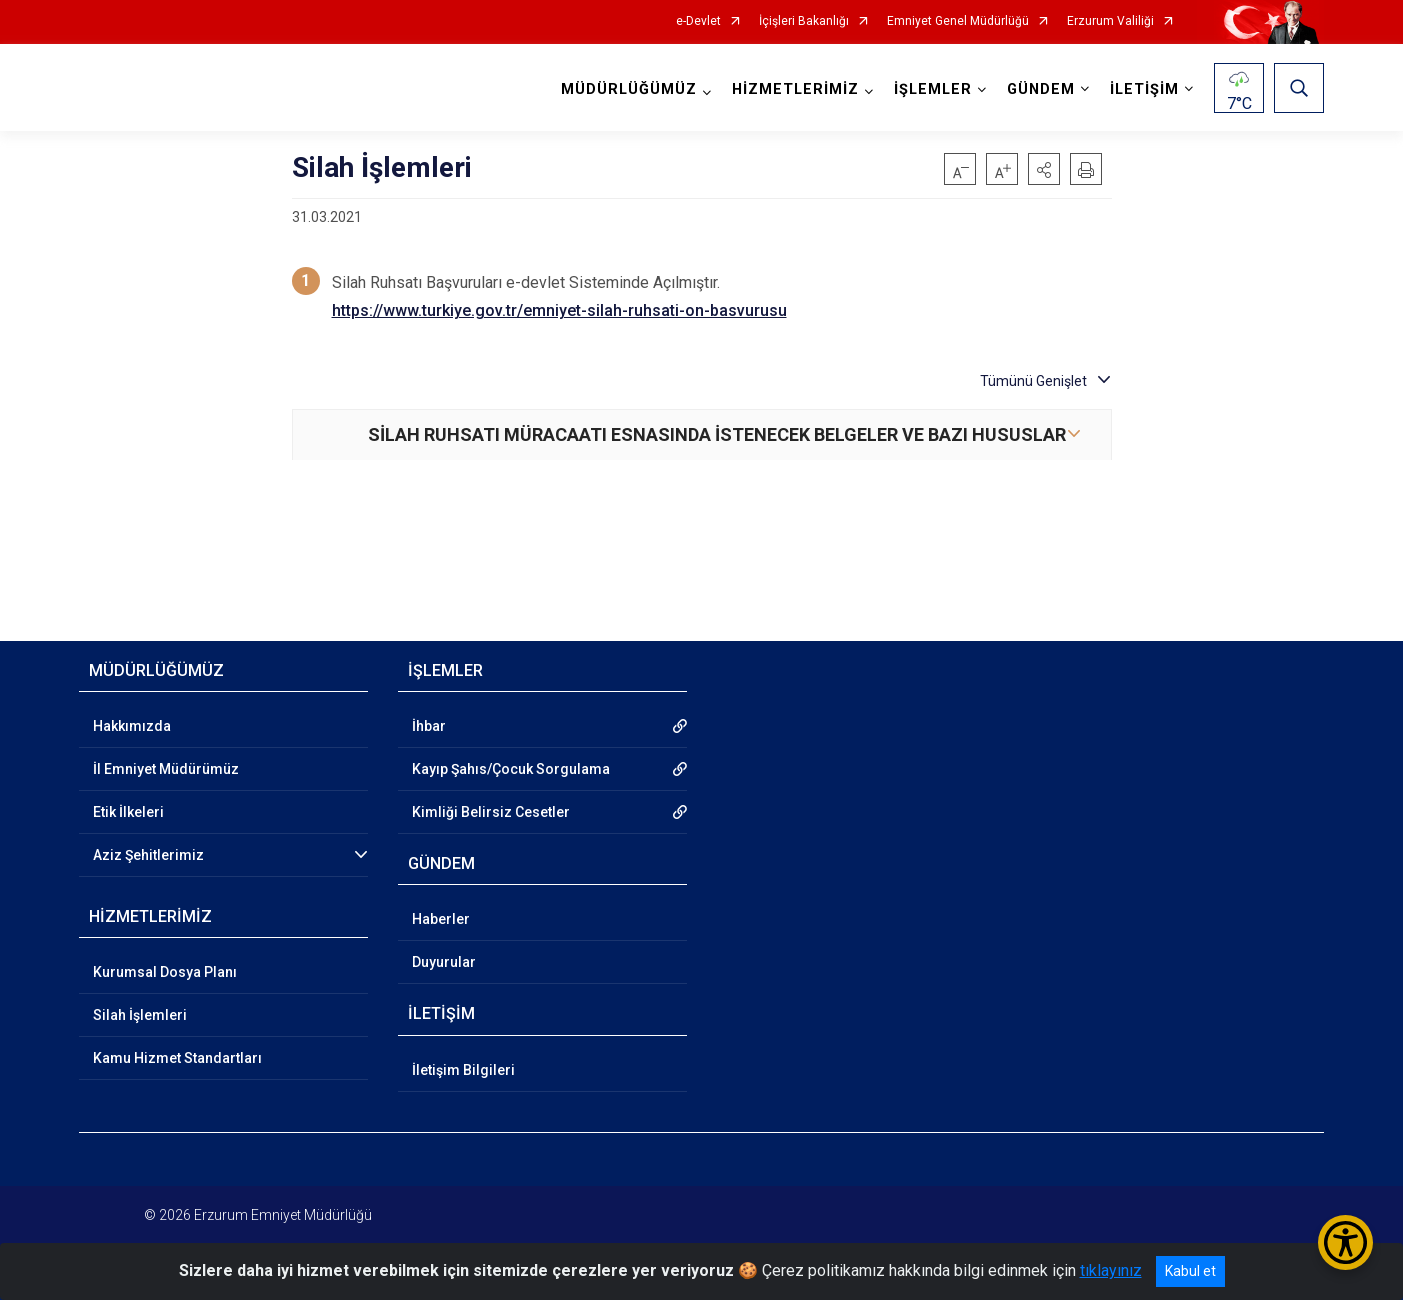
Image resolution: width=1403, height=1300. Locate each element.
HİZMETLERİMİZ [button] (795, 89)
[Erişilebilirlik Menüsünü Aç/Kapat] (1345, 1242)
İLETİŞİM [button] (1144, 89)
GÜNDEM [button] (1041, 89)
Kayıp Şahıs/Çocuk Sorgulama (511, 769)
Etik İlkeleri (128, 812)
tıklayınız (1111, 1270)
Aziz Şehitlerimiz (148, 855)
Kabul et (1190, 1271)
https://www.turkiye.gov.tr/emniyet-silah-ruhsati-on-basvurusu (559, 310)
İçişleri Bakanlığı (804, 21)
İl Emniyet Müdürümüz (166, 769)
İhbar (429, 726)
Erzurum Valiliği (1110, 21)
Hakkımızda (132, 726)
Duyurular (444, 962)
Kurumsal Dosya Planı (165, 972)
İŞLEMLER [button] (933, 89)
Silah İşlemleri (140, 1015)
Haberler (441, 919)
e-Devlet (698, 21)
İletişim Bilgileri (463, 1070)
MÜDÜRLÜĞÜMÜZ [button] (629, 89)
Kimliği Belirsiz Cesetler (491, 812)
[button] (1044, 169)
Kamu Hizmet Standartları (177, 1058)
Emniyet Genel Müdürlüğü (958, 21)
